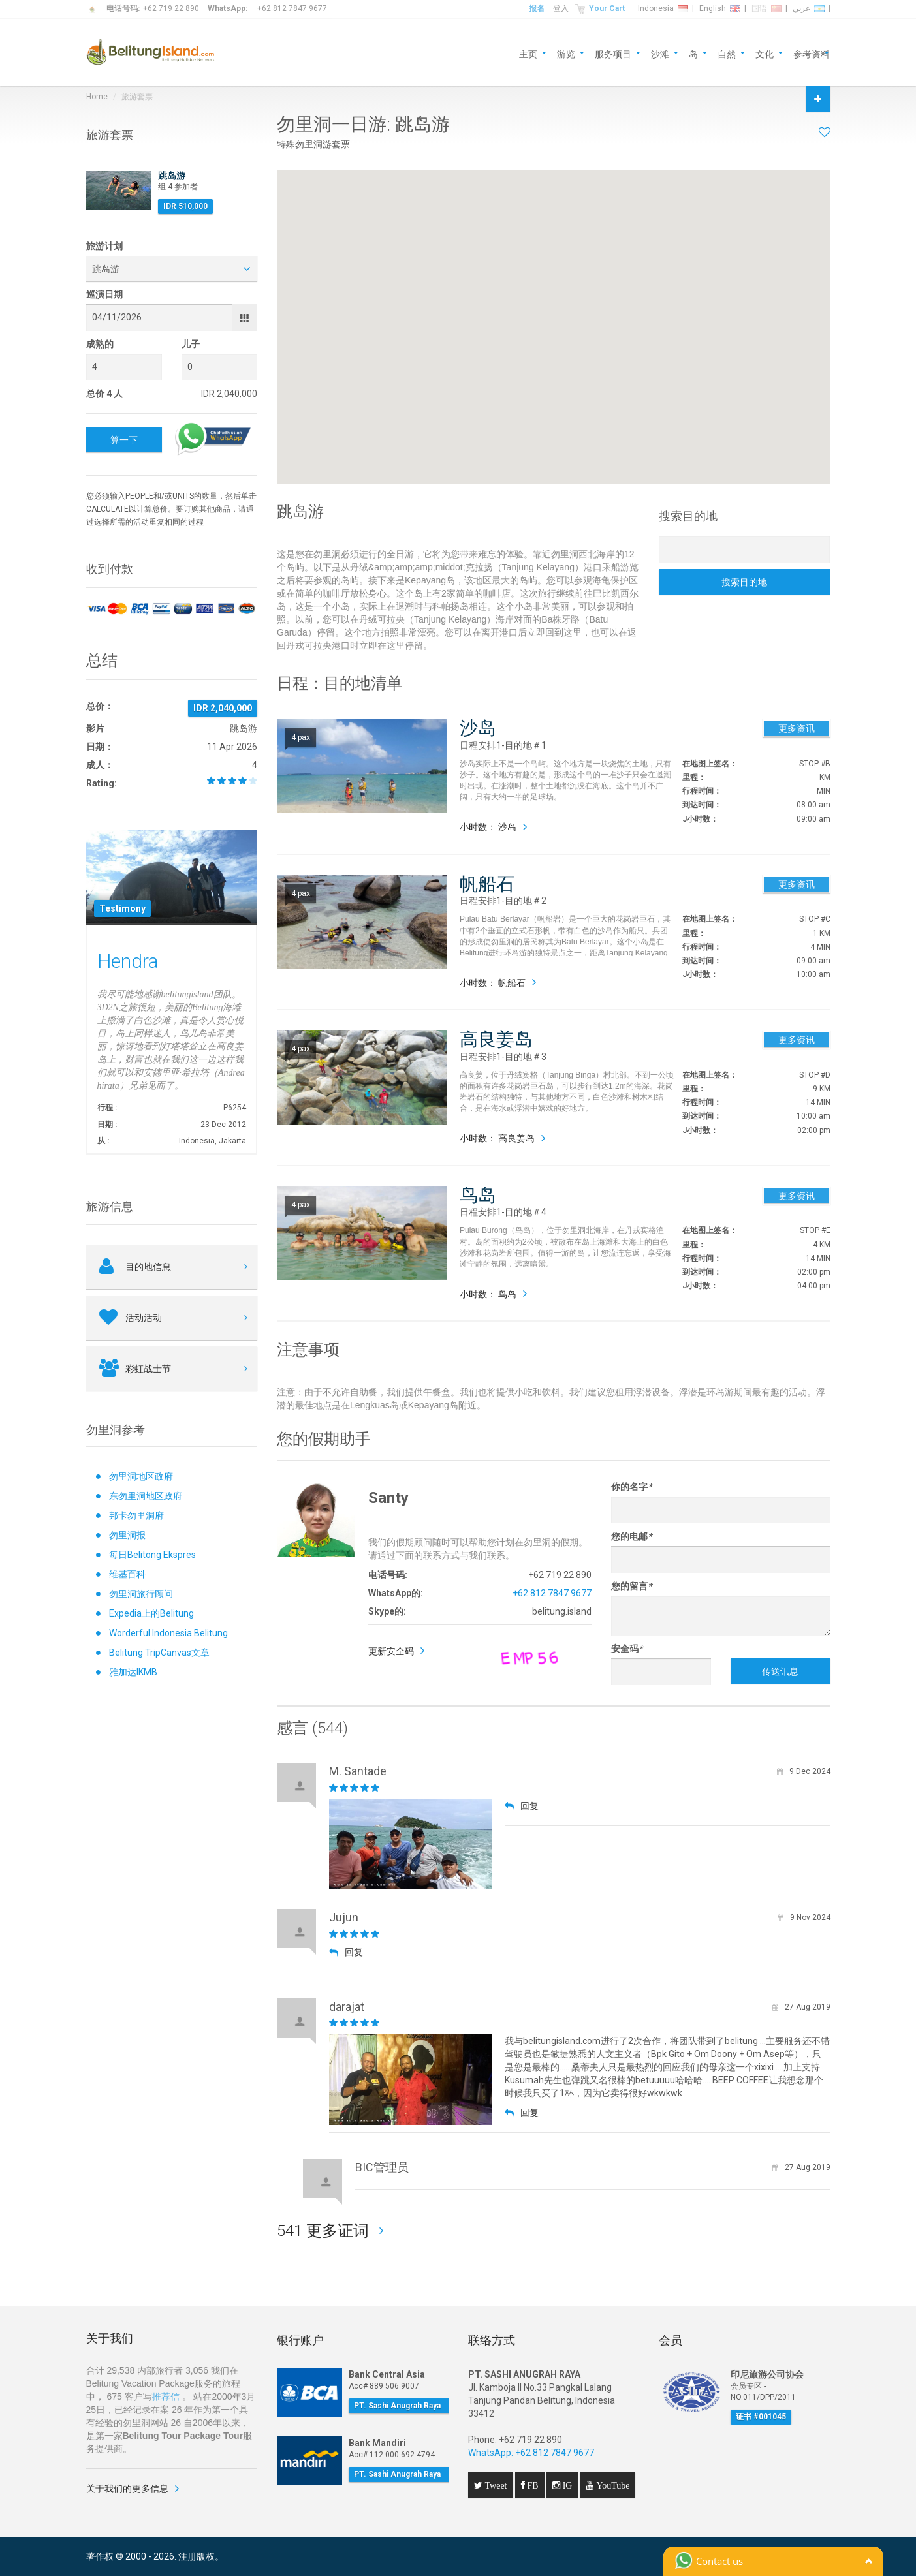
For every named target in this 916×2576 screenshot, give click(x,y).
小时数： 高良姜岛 (497, 1138)
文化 (764, 53)
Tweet (494, 2485)
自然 (727, 53)
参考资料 (811, 53)
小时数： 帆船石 (493, 983)
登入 (561, 8)
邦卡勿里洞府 (136, 1515)
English (719, 8)
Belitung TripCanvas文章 (159, 1652)
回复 (522, 1806)
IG (566, 2485)
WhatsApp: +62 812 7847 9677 (531, 2452)
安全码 (626, 1648)
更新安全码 (391, 1651)
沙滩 (660, 53)
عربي (809, 8)
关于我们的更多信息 (127, 2488)
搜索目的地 (744, 582)
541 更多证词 (325, 2230)
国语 (766, 8)
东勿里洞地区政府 (145, 1496)
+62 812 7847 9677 (292, 8)
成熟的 (100, 344)
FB (532, 2485)
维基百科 (127, 1574)
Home (97, 96)
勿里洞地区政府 (141, 1476)
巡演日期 (104, 294)
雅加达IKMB (133, 1672)
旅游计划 (104, 246)
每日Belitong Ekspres (152, 1554)
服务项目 (613, 53)
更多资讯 (796, 728)
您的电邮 (631, 1536)
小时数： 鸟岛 (488, 1294)
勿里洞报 (127, 1535)
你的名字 (631, 1487)
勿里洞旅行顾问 (141, 1594)
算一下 (124, 440)
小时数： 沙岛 (488, 827)
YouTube (611, 2485)
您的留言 (631, 1586)
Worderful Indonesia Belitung (168, 1633)
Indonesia (663, 8)
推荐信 (166, 2396)
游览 (566, 53)
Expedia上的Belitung (151, 1613)
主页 (528, 53)
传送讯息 (780, 1671)
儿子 (191, 344)
